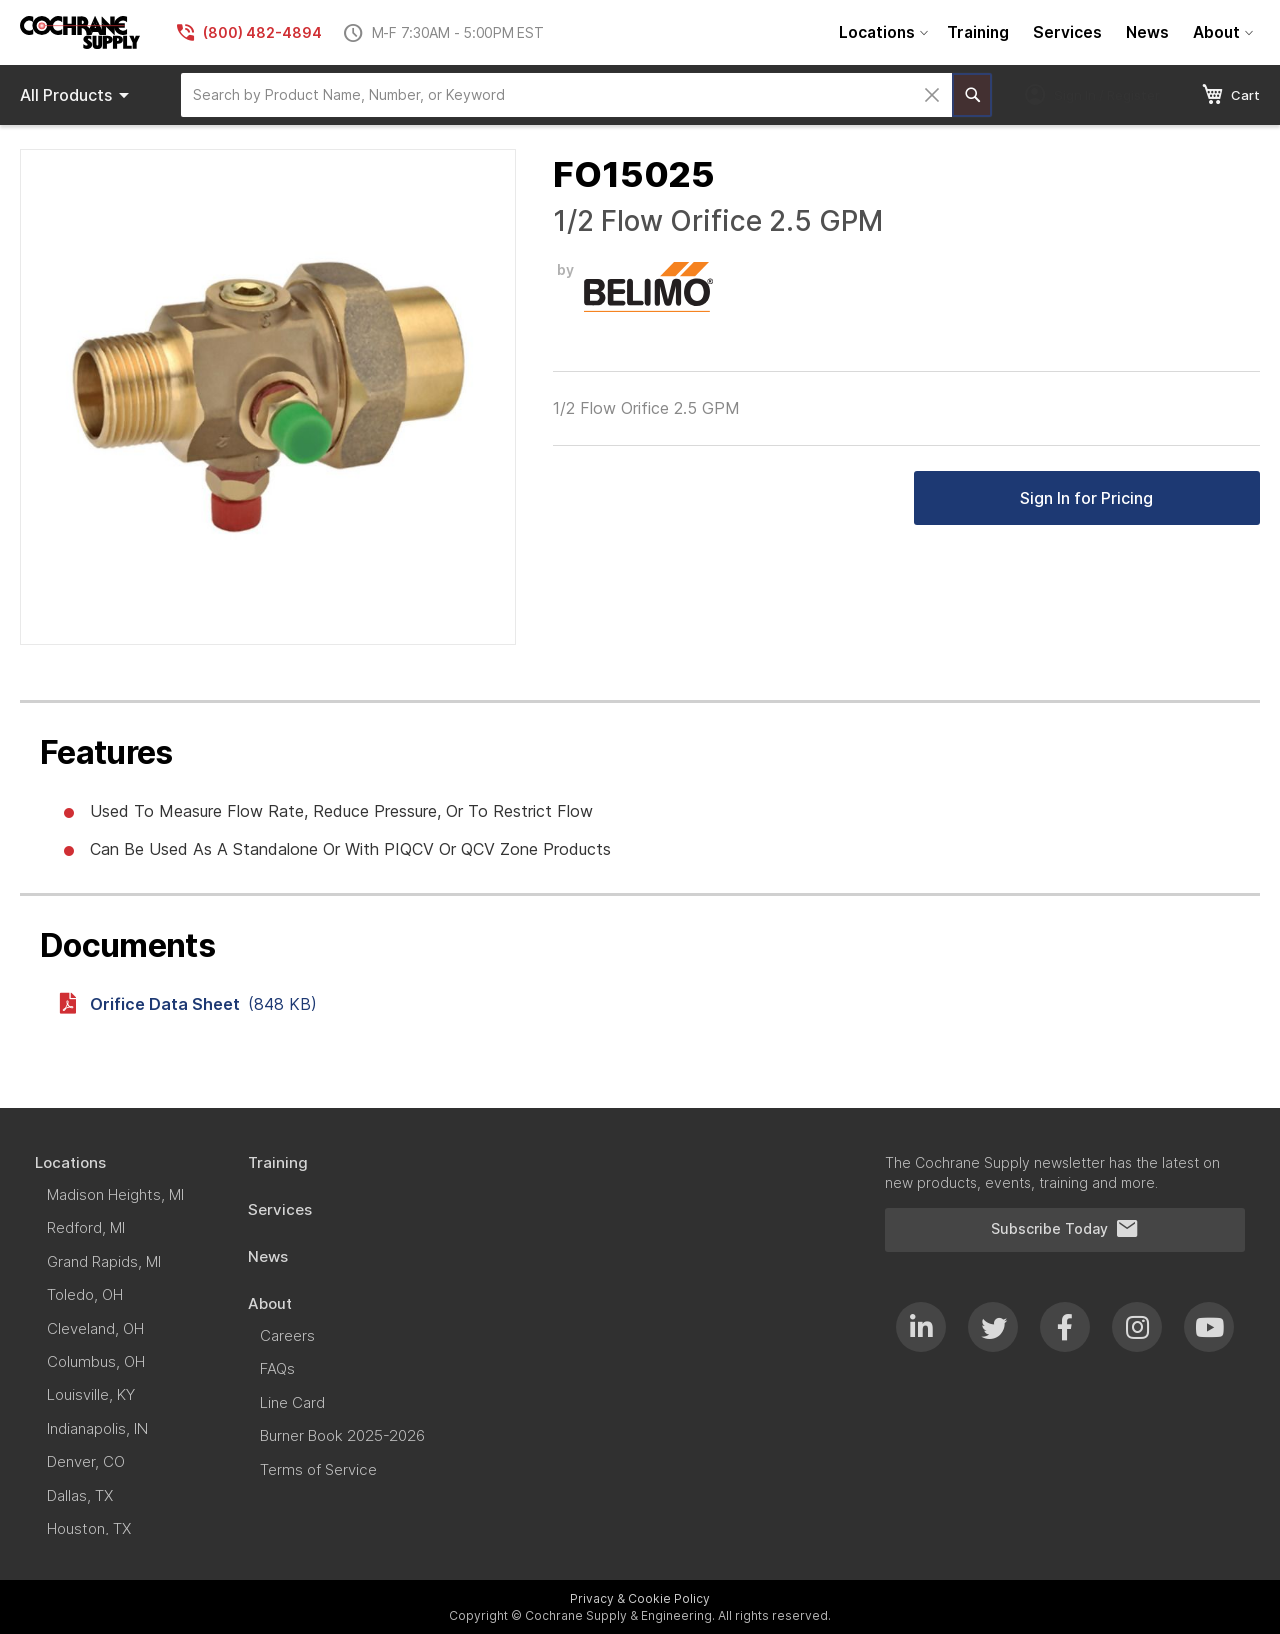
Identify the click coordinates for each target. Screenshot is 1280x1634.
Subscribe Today (1065, 1229)
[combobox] (566, 95)
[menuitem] (881, 32)
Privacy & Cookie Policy (640, 1598)
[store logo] (80, 32)
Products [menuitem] (78, 95)
